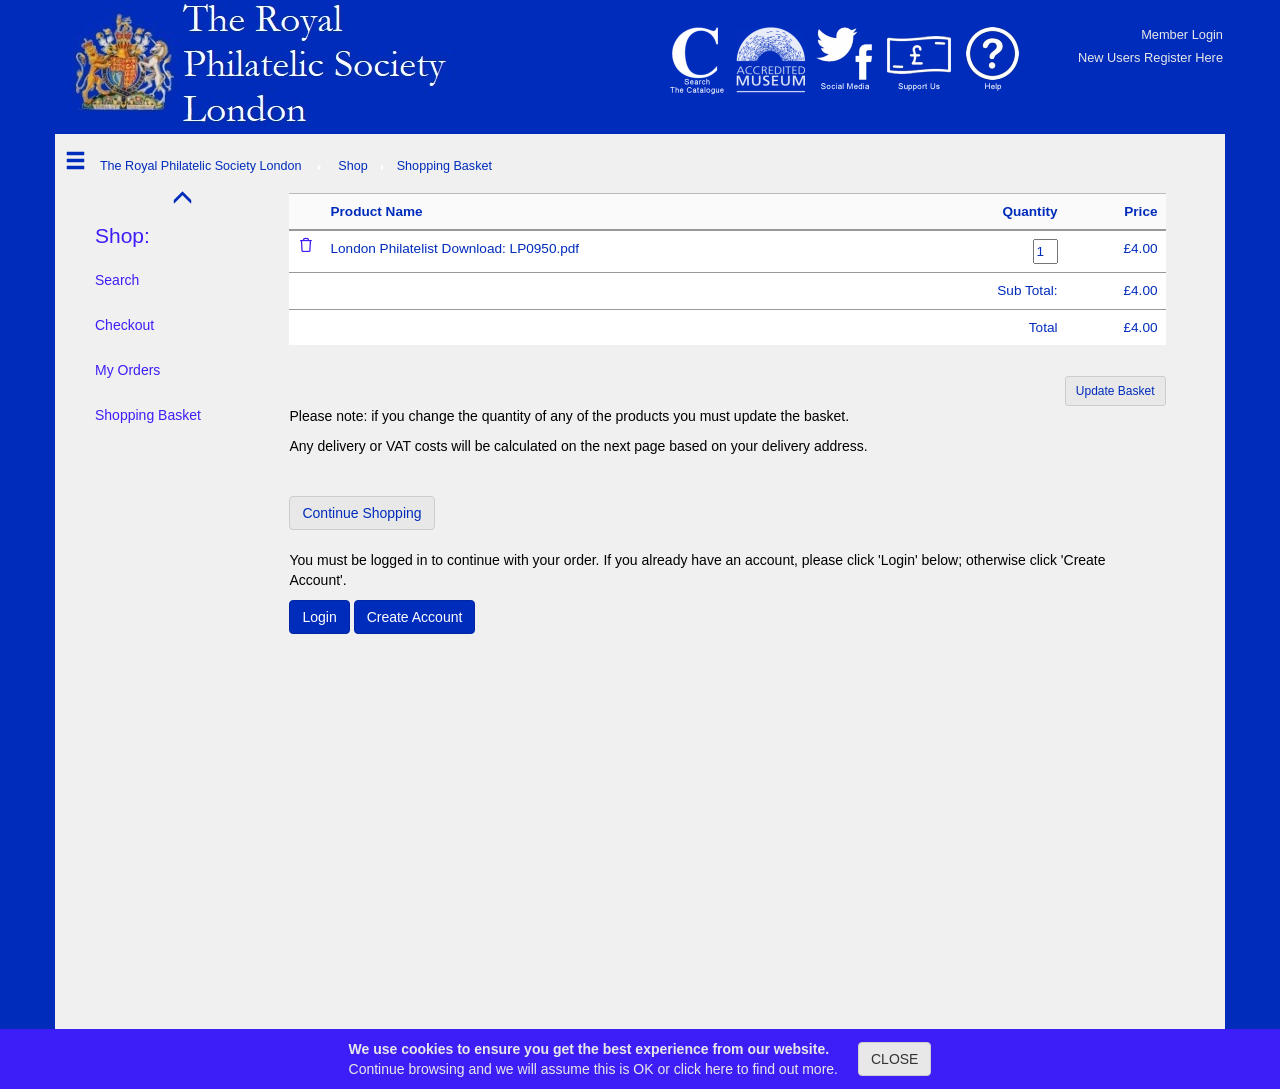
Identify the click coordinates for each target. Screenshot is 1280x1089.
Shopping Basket (148, 415)
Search (117, 280)
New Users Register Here (1150, 57)
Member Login (1182, 34)
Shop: (122, 235)
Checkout (124, 325)
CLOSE (894, 1059)
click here (703, 1069)
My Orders (127, 370)
